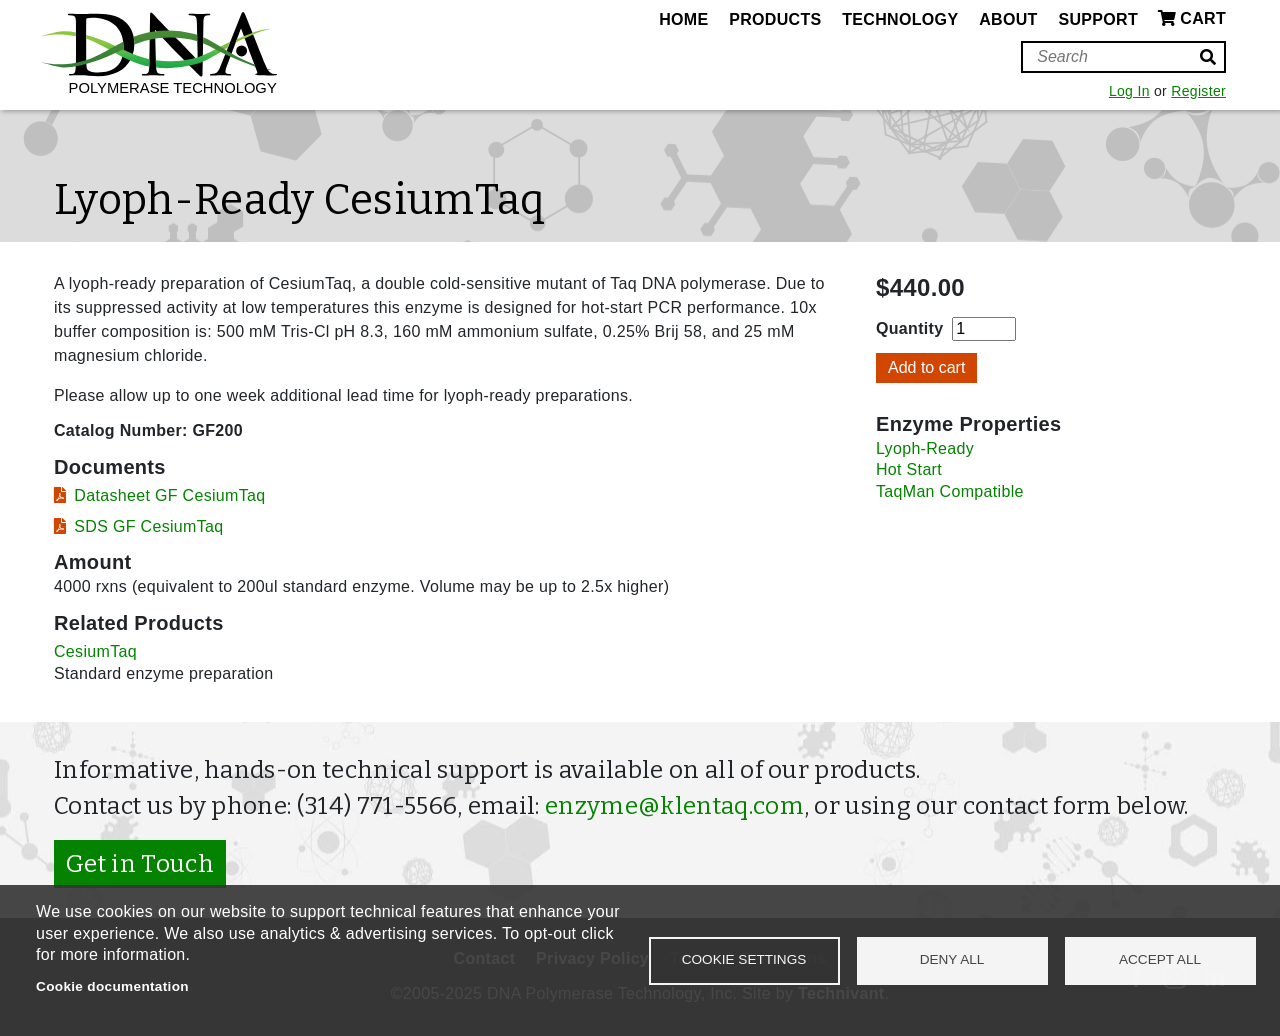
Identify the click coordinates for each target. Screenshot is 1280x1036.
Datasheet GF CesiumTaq (169, 495)
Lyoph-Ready (925, 448)
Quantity (909, 328)
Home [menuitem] (683, 19)
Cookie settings (744, 959)
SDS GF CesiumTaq (148, 526)
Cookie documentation (112, 986)
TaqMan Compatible (950, 491)
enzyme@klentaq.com (674, 806)
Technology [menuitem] (900, 19)
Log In (1129, 91)
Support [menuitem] (1098, 19)
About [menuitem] (1008, 19)
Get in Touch (140, 864)
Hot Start (909, 469)
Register (1198, 91)
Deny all (952, 959)
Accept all (1160, 959)
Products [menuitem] (775, 19)
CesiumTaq (95, 651)
